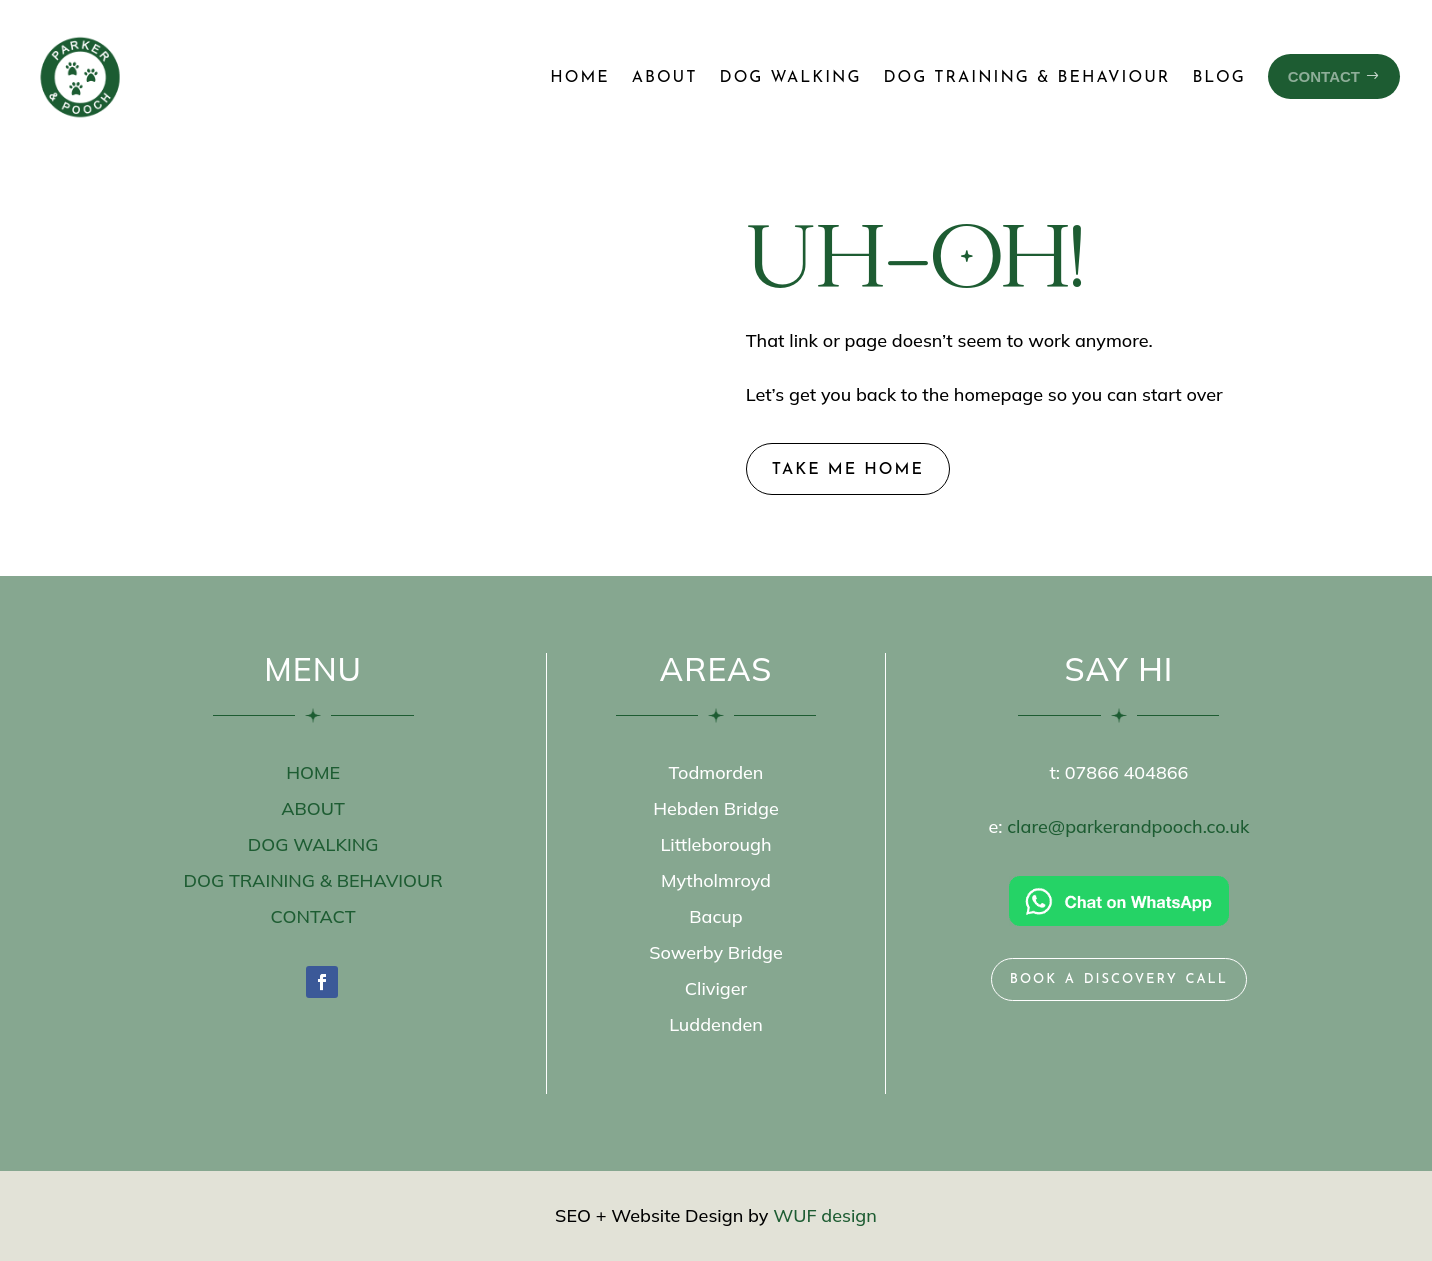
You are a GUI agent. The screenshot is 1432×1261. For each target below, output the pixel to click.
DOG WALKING (313, 844)
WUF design (825, 1215)
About (665, 78)
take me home (848, 470)
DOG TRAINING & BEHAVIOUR (312, 880)
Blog (1218, 78)
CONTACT (313, 916)
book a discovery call (1119, 978)
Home (579, 78)
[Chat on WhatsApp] (1119, 901)
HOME (313, 772)
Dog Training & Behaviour (1026, 78)
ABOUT (313, 808)
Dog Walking (791, 78)
